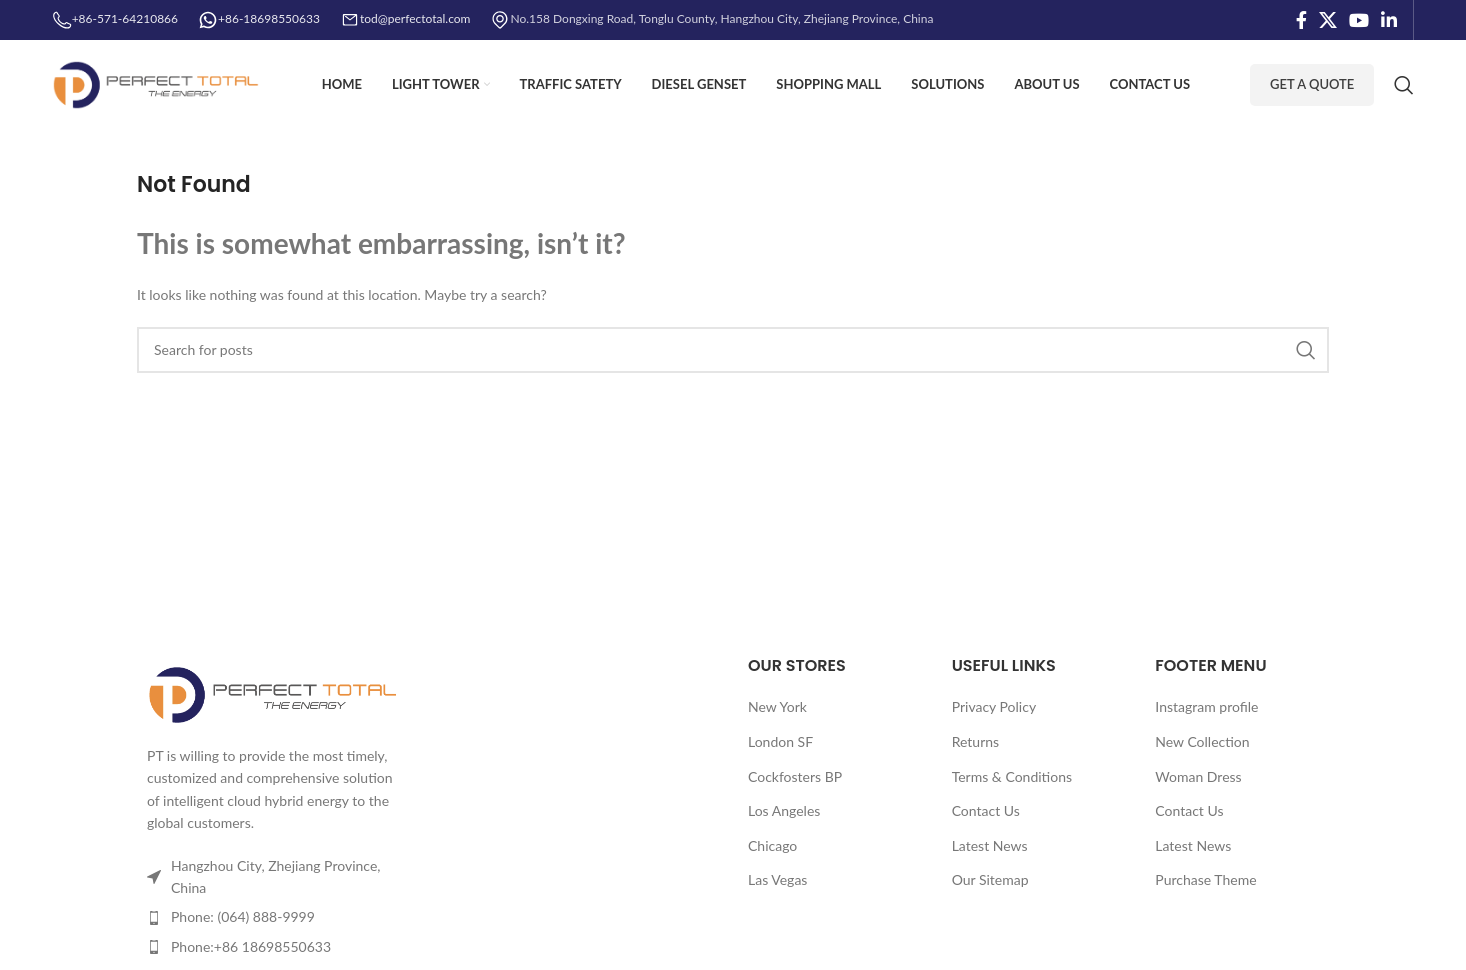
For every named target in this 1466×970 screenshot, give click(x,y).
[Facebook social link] (1301, 20)
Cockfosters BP (795, 776)
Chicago (772, 845)
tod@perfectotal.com (415, 18)
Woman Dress (1198, 776)
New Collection (1202, 741)
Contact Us (986, 810)
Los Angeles (784, 810)
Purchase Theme (1205, 879)
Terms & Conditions (1012, 776)
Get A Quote (1312, 84)
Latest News (990, 845)
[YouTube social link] (1359, 20)
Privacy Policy (994, 706)
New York (777, 706)
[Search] (1404, 85)
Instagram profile (1206, 706)
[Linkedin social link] (1389, 20)
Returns (975, 741)
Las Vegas (777, 879)
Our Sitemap (990, 879)
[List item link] (275, 917)
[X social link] (1328, 20)
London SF (780, 741)
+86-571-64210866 (115, 18)
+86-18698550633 (269, 18)
